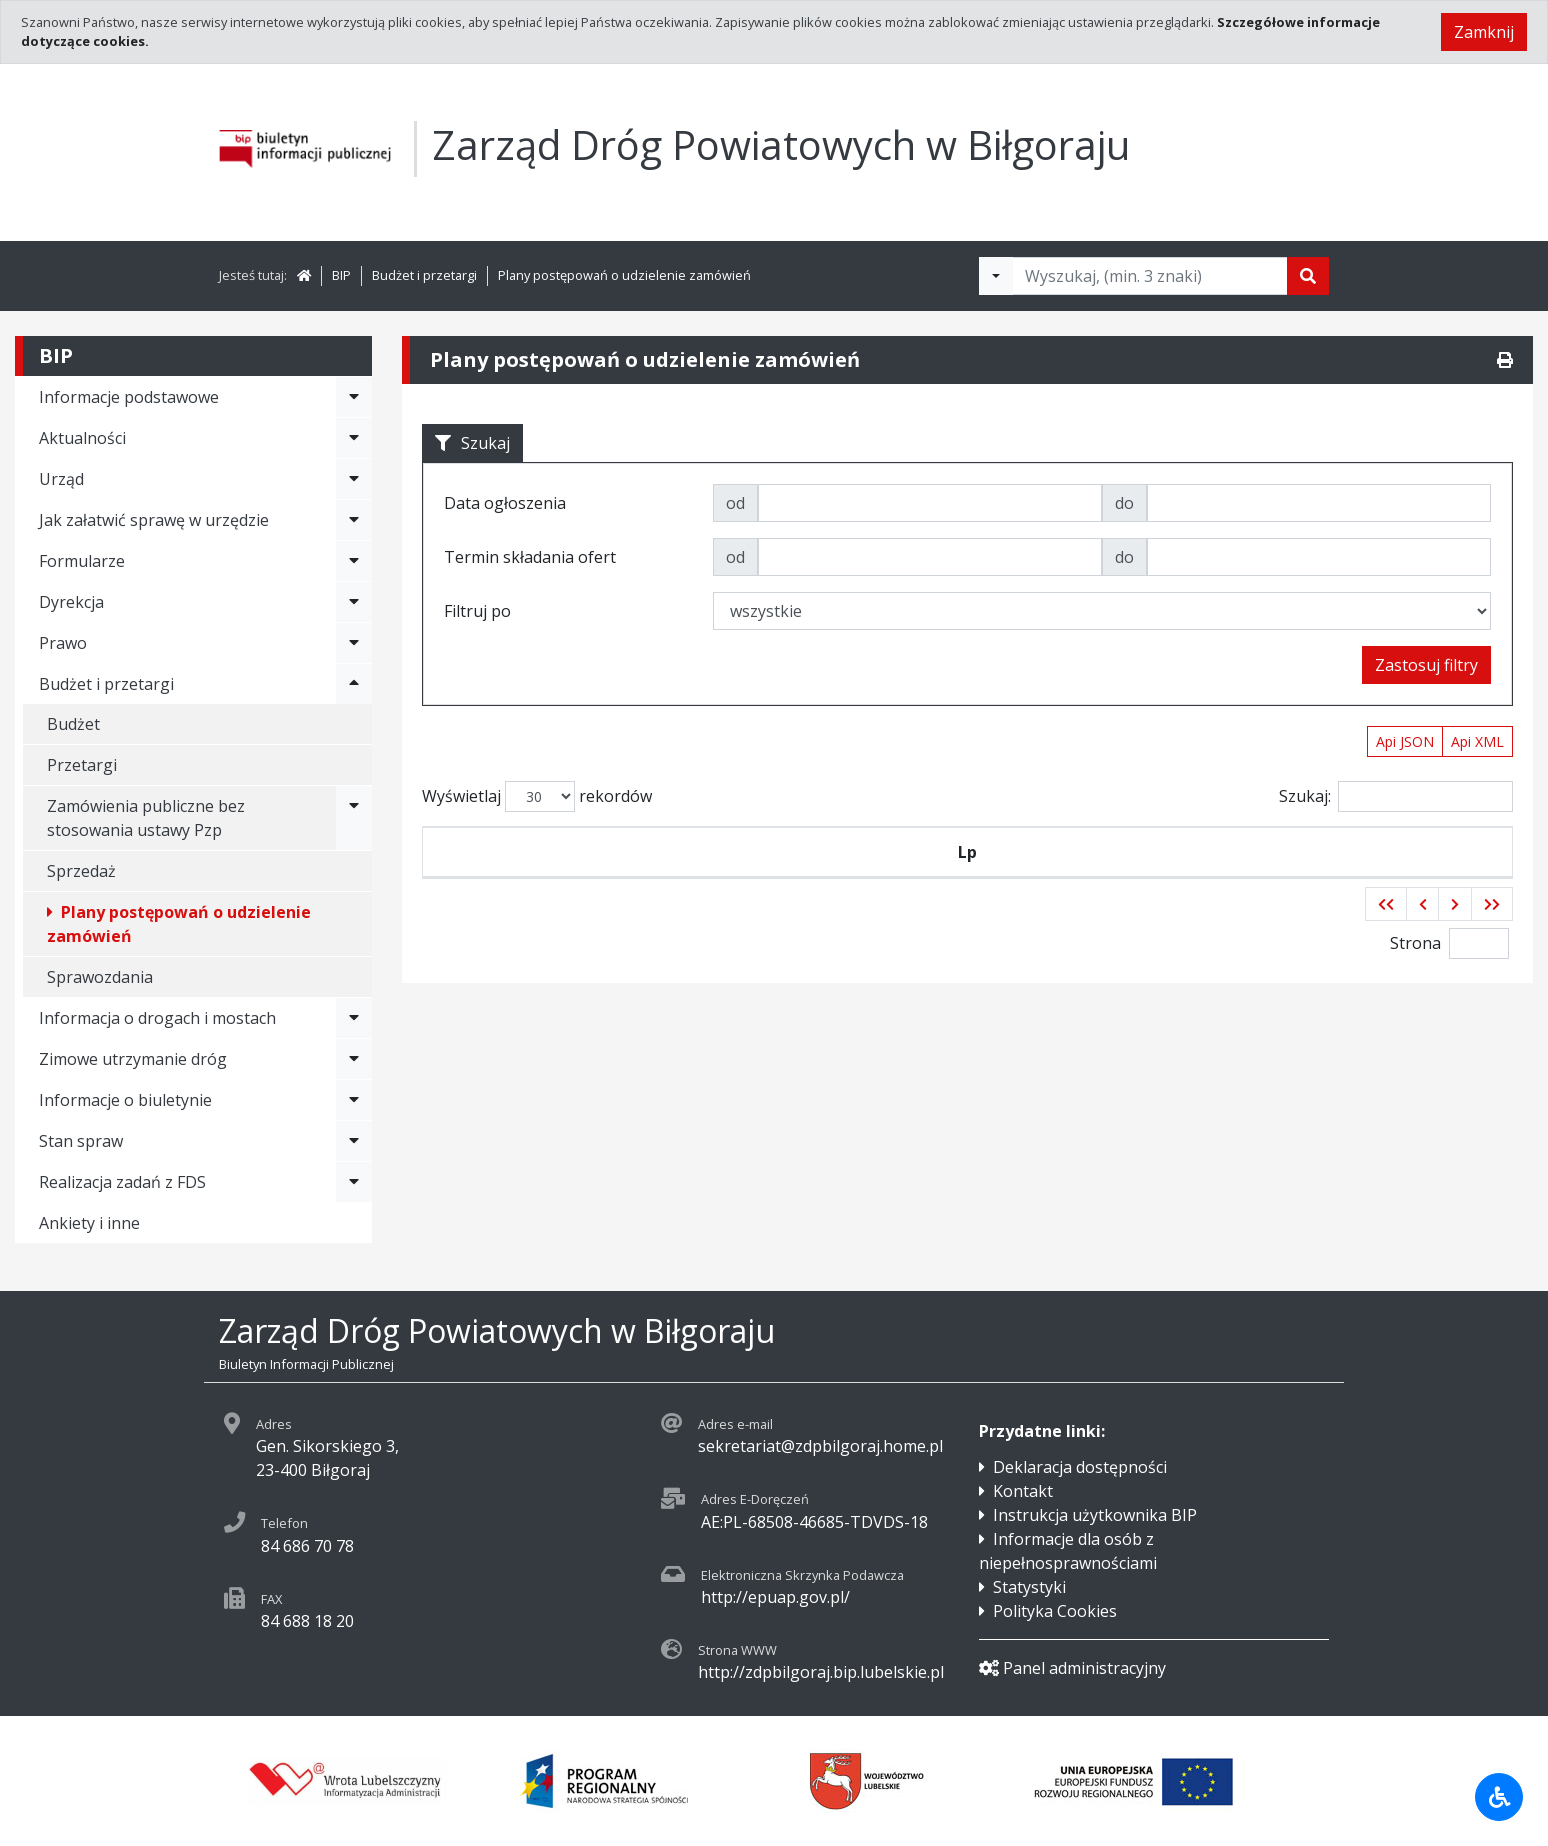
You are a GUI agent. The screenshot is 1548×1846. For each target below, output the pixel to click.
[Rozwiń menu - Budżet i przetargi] (354, 684)
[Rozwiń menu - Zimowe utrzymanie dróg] (354, 1059)
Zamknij (1484, 32)
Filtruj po (477, 611)
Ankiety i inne (89, 1223)
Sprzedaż (81, 871)
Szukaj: (1396, 796)
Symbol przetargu (578, 852)
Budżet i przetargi (424, 275)
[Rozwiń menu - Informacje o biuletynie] (354, 1100)
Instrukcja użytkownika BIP (1095, 1515)
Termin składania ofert (1370, 852)
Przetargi (82, 765)
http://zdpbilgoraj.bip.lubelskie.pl (821, 1672)
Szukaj (472, 443)
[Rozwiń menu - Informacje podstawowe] (354, 397)
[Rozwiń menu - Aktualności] (354, 438)
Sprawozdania (100, 977)
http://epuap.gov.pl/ (775, 1597)
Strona (1415, 943)
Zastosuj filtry (1426, 665)
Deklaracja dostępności (1080, 1467)
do (1124, 503)
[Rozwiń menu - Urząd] (354, 479)
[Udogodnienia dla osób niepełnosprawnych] (1499, 1797)
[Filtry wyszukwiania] (996, 276)
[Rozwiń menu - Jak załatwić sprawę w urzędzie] (354, 520)
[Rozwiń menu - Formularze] (354, 561)
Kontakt (1023, 1491)
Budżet (73, 724)
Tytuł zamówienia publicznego (1063, 852)
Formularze (82, 561)
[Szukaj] (1308, 276)
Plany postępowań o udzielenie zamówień (624, 275)
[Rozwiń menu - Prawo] (354, 643)
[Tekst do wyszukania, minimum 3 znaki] (1150, 276)
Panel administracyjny (1072, 1668)
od (735, 503)
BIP (341, 275)
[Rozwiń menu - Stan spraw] (354, 1141)
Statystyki (1029, 1587)
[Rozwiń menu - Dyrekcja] (354, 602)
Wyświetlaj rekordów (537, 796)
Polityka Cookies (1055, 1611)
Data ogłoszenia (789, 852)
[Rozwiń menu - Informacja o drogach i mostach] (354, 1018)
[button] (1386, 904)
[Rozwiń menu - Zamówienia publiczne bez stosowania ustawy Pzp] (354, 818)
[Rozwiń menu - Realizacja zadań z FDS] (354, 1182)
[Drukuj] (1505, 360)
